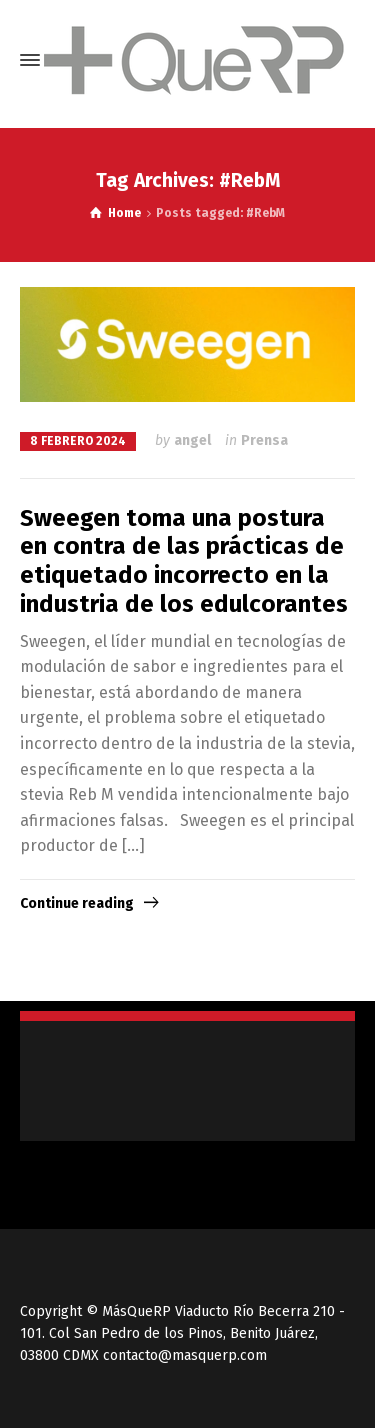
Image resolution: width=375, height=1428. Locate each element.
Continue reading (77, 903)
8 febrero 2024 (78, 441)
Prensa (264, 440)
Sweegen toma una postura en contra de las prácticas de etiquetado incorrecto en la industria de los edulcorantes (184, 561)
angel (192, 440)
